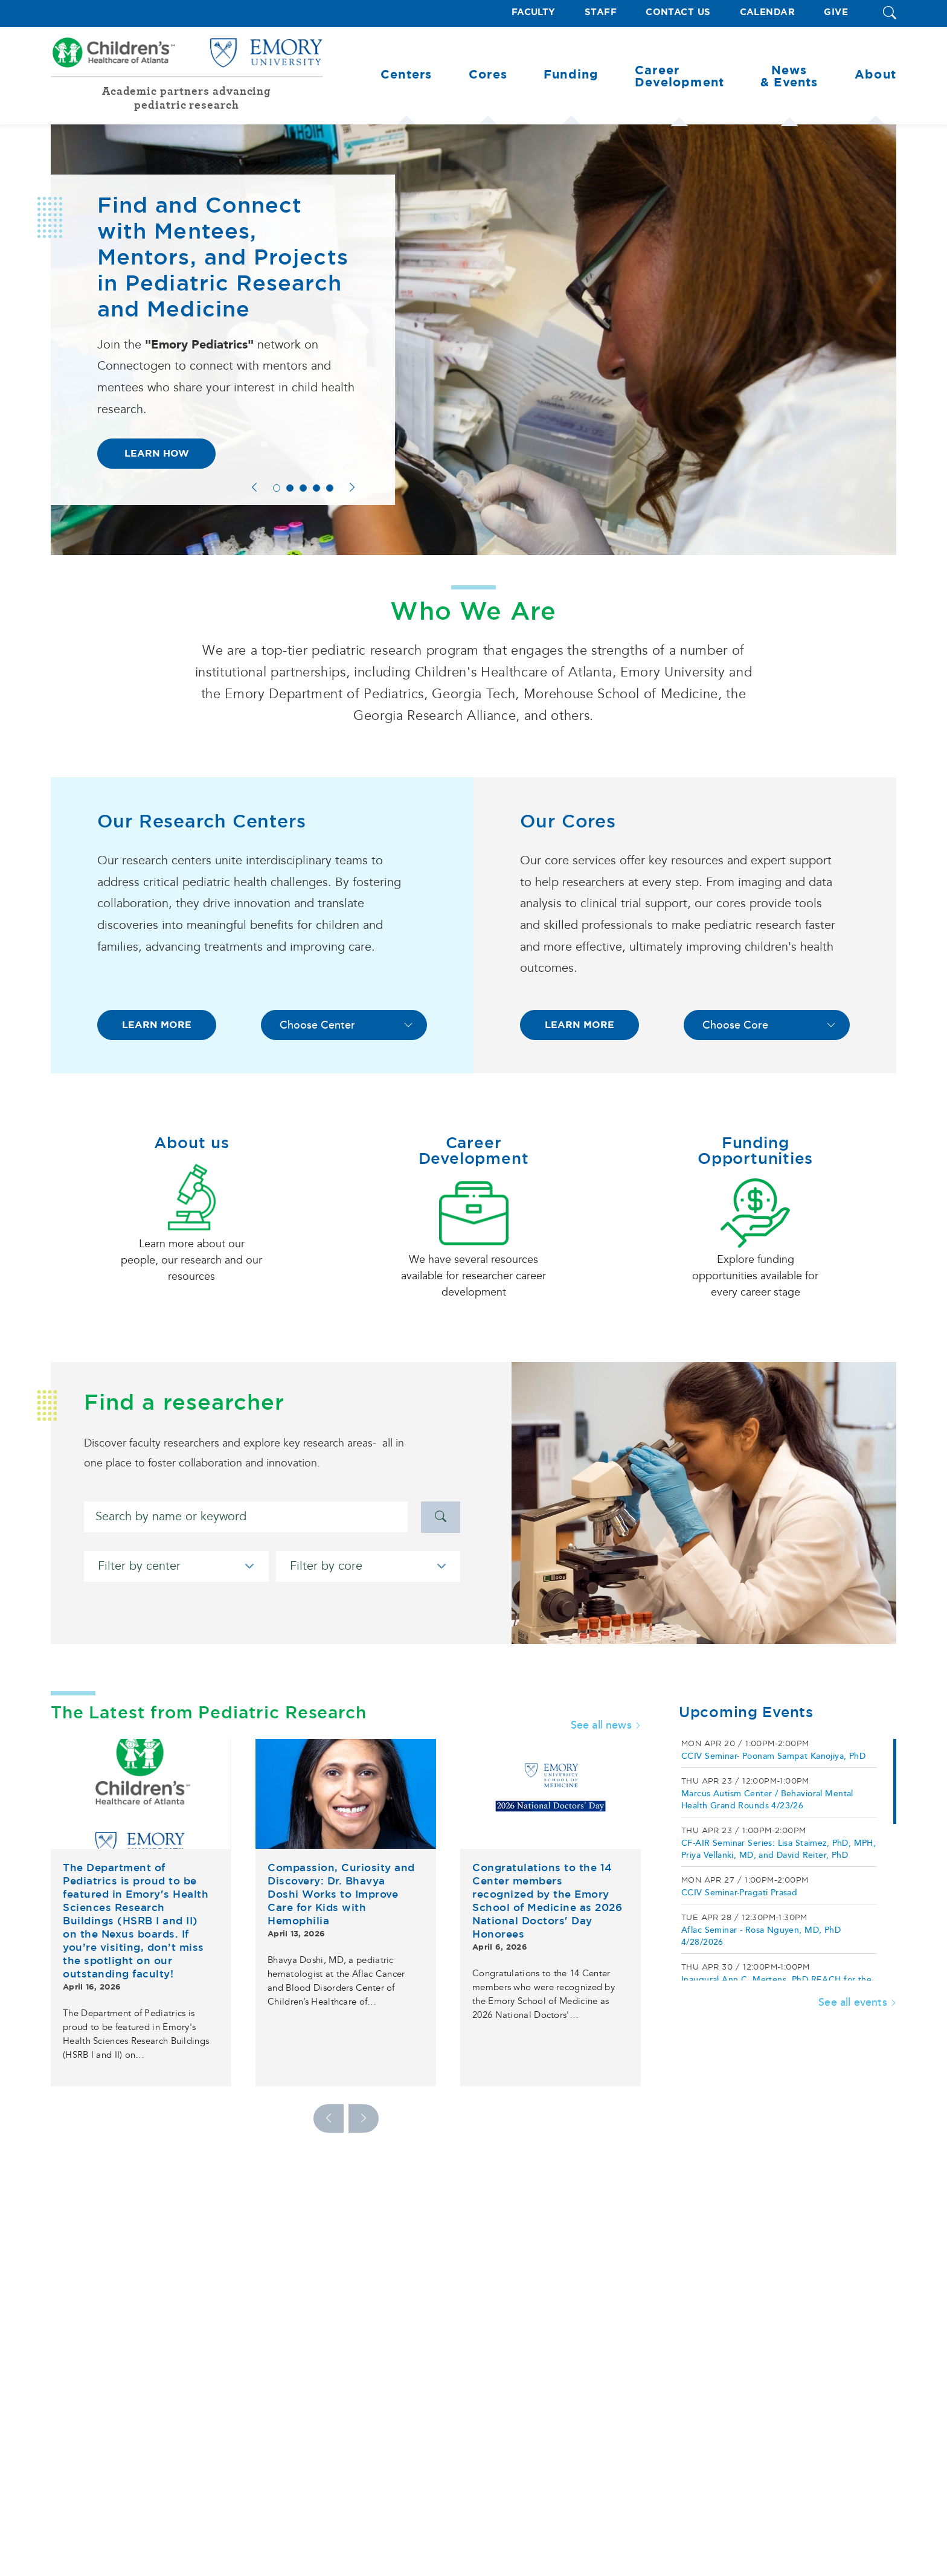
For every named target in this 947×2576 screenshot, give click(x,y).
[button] (889, 13)
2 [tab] (290, 488)
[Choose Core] (767, 1025)
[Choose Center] (344, 1025)
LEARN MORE (156, 1024)
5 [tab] (329, 488)
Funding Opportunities (755, 1150)
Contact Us (678, 12)
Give (836, 12)
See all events (857, 2002)
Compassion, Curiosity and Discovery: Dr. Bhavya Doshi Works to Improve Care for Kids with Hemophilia (341, 1894)
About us (192, 1142)
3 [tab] (303, 488)
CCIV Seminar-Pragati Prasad (739, 1892)
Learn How (156, 453)
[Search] (246, 1517)
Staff (601, 12)
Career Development (474, 1150)
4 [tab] (316, 488)
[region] (787, 1859)
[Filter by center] (176, 1566)
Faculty (534, 12)
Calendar (767, 12)
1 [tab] (276, 488)
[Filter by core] (368, 1566)
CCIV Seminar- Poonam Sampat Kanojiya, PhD (773, 1756)
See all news (606, 1725)
